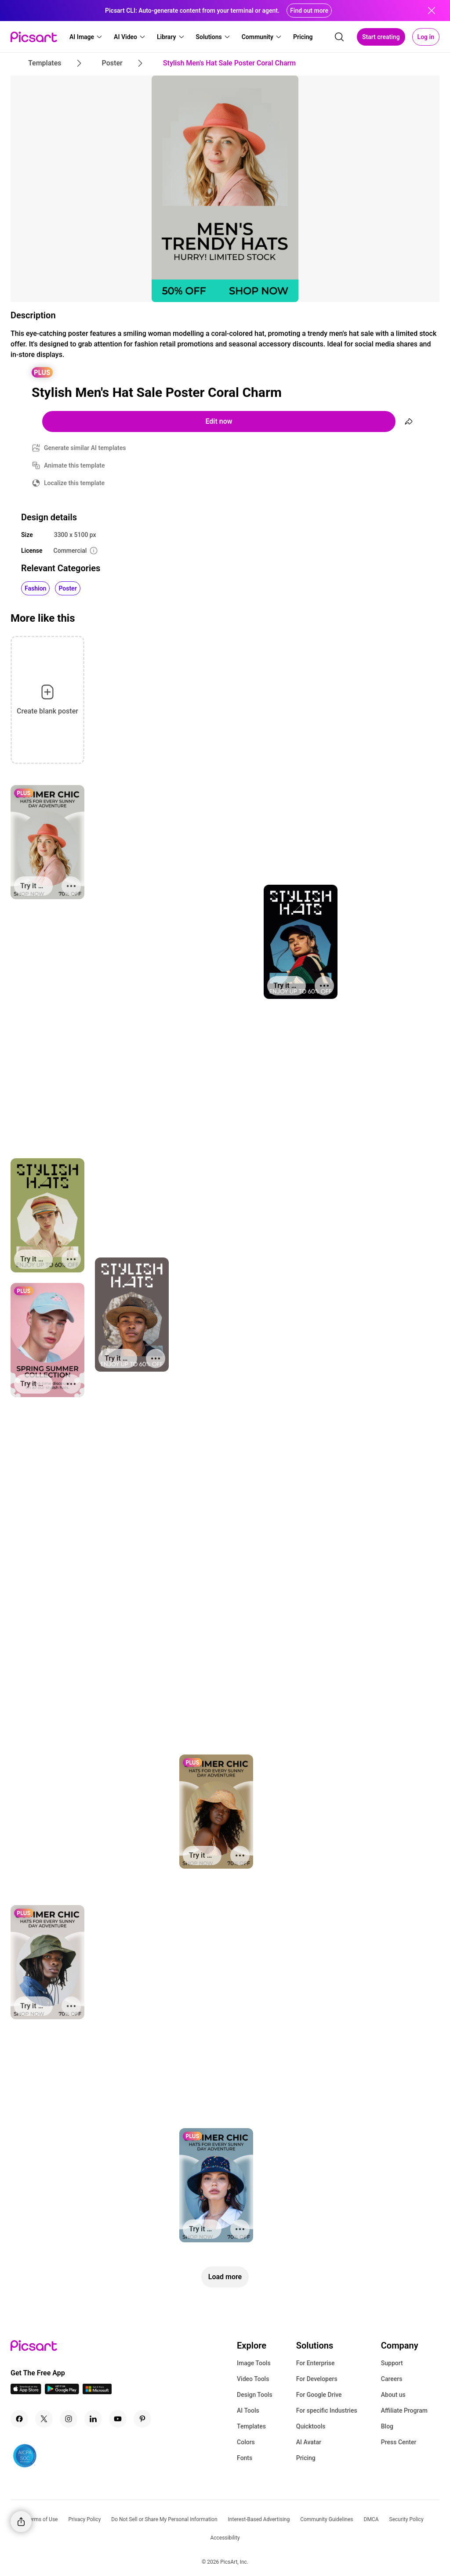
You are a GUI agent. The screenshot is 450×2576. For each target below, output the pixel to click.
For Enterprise (315, 2363)
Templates (251, 2426)
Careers (392, 2378)
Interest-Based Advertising (259, 2519)
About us (393, 2394)
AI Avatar (308, 2442)
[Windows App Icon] (97, 2392)
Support (392, 2363)
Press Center (399, 2442)
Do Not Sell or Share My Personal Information (164, 2519)
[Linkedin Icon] (93, 2419)
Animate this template (74, 465)
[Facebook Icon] (19, 2419)
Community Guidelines (326, 2519)
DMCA (371, 2519)
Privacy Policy (84, 2519)
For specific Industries (326, 2410)
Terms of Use (42, 2519)
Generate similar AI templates (85, 447)
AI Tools (248, 2410)
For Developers (317, 2378)
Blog (387, 2426)
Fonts (244, 2457)
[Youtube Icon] (118, 2419)
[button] (86, 37)
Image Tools (254, 2363)
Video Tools (253, 2378)
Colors (246, 2442)
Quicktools (311, 2426)
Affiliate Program (404, 2410)
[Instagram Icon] (68, 2419)
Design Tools (254, 2394)
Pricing (306, 2457)
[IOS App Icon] (26, 2392)
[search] (339, 36)
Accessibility (225, 2538)
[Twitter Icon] (44, 2419)
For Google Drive (319, 2394)
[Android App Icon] (62, 2392)
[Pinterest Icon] (142, 2419)
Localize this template (74, 482)
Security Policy (406, 2519)
